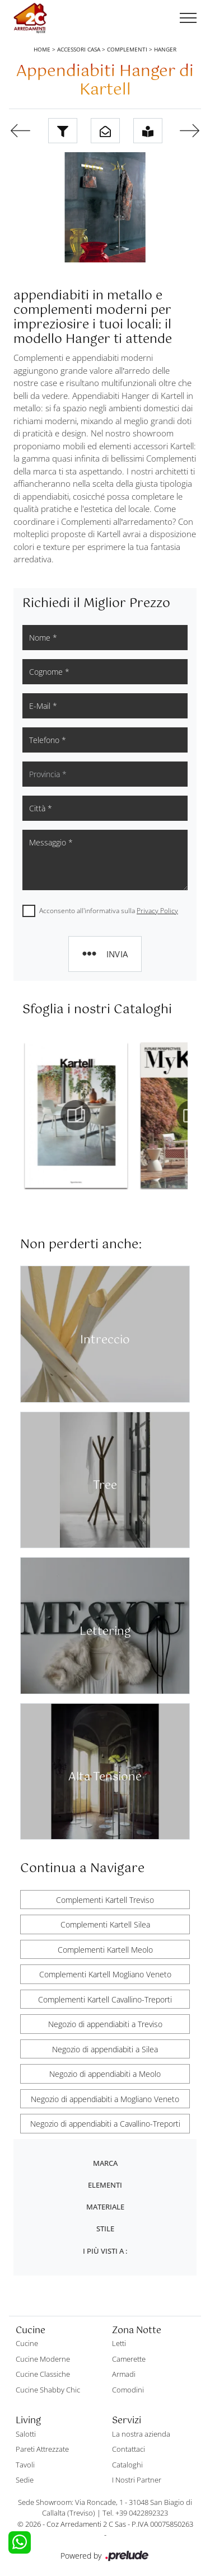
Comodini (128, 2390)
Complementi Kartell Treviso (105, 1900)
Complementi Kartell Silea (105, 1924)
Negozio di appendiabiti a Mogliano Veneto (105, 2099)
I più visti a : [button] (105, 2251)
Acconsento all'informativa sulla (108, 910)
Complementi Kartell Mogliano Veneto (105, 1974)
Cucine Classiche (43, 2374)
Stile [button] (105, 2229)
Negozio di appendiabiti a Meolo (105, 2074)
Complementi (127, 49)
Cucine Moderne (43, 2359)
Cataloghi (127, 2465)
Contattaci (128, 2449)
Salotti (26, 2434)
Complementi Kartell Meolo (105, 1949)
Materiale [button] (105, 2207)
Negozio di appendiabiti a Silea (105, 2049)
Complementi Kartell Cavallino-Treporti (105, 1999)
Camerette (129, 2359)
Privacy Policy (157, 910)
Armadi (124, 2374)
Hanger (165, 49)
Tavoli (25, 2465)
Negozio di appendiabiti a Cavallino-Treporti (105, 2123)
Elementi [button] (105, 2185)
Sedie (25, 2480)
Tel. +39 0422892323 (135, 2513)
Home (42, 49)
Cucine (27, 2343)
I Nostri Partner (136, 2480)
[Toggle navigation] (188, 18)
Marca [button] (105, 2163)
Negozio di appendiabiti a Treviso (105, 2024)
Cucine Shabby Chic (48, 2390)
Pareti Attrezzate (42, 2449)
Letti (119, 2343)
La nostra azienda (141, 2434)
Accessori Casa (78, 49)
